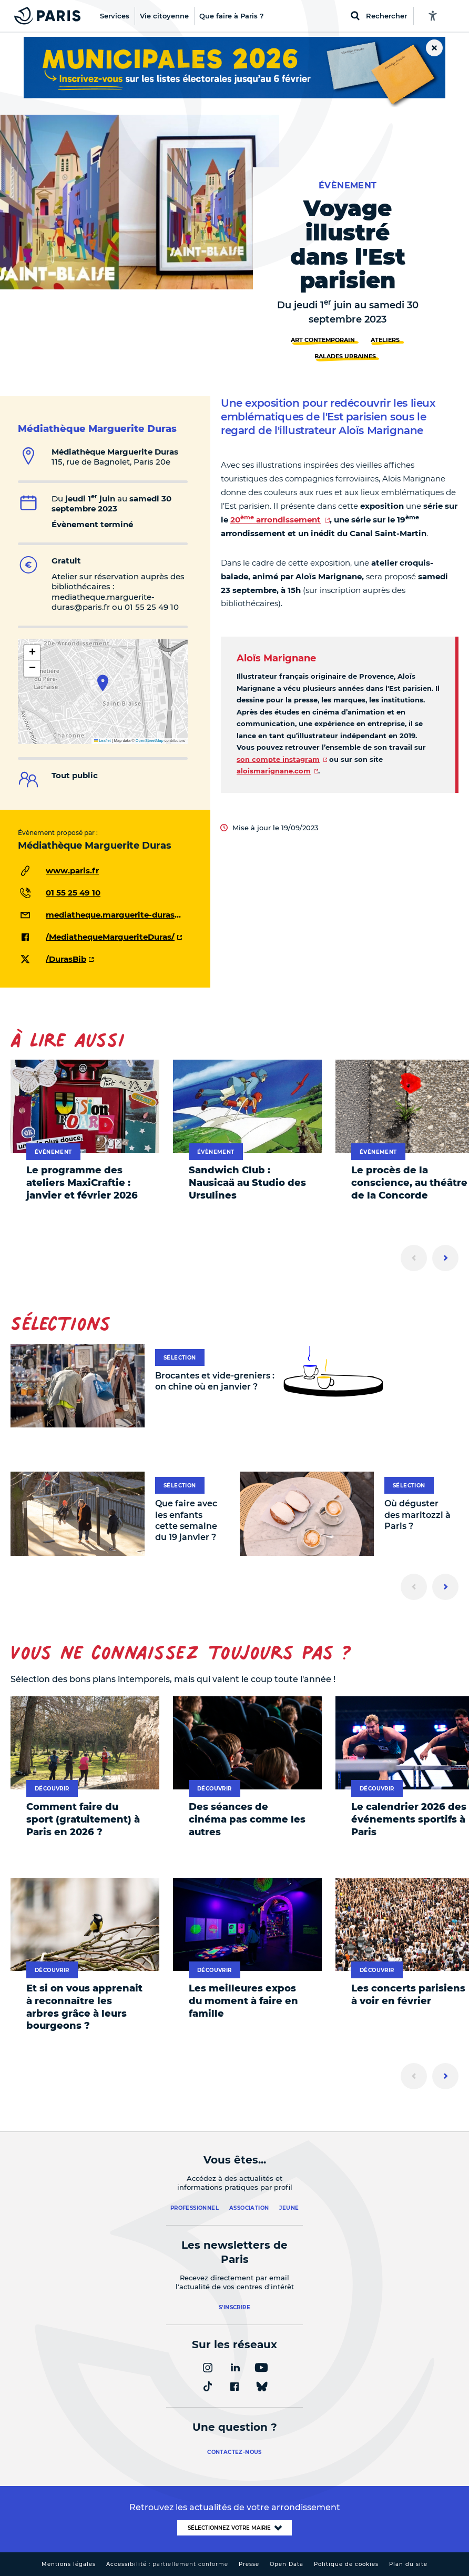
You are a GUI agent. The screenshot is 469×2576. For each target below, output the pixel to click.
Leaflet (102, 740)
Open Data (286, 2564)
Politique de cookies (346, 2564)
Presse (249, 2564)
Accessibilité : (167, 2564)
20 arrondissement (275, 520)
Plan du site (408, 2564)
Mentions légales (69, 2564)
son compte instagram (278, 759)
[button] (102, 683)
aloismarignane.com (274, 771)
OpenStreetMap (150, 740)
